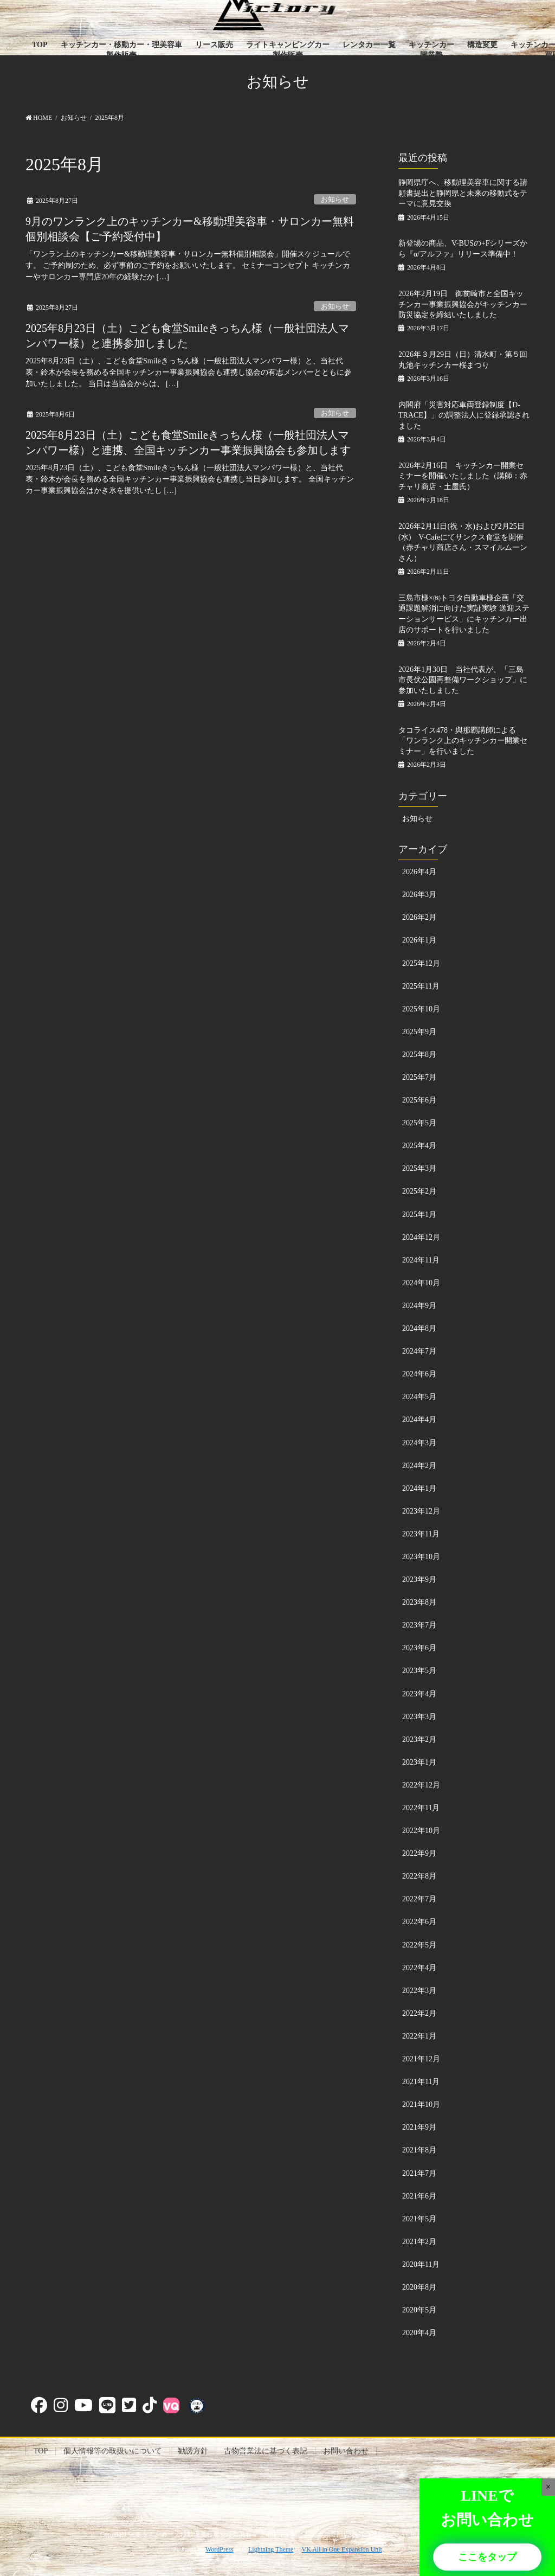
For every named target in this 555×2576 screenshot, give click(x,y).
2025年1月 (419, 1214)
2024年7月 (419, 1351)
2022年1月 (419, 2036)
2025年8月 (419, 1054)
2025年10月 (421, 1009)
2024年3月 (419, 1443)
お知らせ (335, 199)
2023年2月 (419, 1739)
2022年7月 (419, 1899)
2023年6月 (419, 1648)
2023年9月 (419, 1579)
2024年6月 (419, 1374)
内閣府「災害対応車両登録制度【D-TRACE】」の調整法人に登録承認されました (464, 415)
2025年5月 (419, 1123)
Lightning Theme (270, 2549)
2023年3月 (419, 1717)
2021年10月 (421, 2104)
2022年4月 (419, 1968)
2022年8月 (419, 1876)
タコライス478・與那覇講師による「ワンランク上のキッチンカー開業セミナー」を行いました (462, 740)
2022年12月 (421, 1785)
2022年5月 (419, 1945)
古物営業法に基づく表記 (265, 2451)
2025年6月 (419, 1100)
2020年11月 (421, 2264)
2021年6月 (419, 2196)
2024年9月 (419, 1306)
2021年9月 (419, 2127)
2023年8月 (419, 1602)
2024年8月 (419, 1328)
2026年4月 (419, 872)
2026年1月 (419, 940)
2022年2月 (419, 2013)
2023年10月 (421, 1557)
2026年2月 (419, 917)
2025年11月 (421, 986)
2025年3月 (419, 1168)
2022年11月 (421, 1808)
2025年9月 (419, 1032)
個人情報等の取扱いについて (112, 2451)
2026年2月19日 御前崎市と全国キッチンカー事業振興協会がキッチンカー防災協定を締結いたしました (462, 304)
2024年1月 (419, 1488)
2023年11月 (421, 1534)
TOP (41, 2451)
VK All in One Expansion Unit (342, 2549)
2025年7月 (419, 1077)
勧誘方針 (193, 2451)
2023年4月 (419, 1694)
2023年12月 (421, 1511)
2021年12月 (421, 2059)
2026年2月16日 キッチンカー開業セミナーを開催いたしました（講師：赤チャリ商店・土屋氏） (462, 476)
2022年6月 (419, 1922)
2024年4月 (419, 1419)
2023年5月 (419, 1671)
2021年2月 (419, 2242)
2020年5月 (419, 2310)
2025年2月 (419, 1191)
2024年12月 (421, 1237)
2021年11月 (421, 2082)
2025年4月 (419, 1146)
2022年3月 (419, 1991)
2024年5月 (419, 1397)
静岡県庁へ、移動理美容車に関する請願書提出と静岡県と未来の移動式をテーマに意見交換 (462, 193)
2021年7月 (419, 2173)
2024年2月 (419, 1466)
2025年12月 (421, 963)
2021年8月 (419, 2150)
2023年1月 (419, 1762)
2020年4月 (419, 2333)
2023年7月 (419, 1625)
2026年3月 (419, 894)
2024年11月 (421, 1260)
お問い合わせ (346, 2451)
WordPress (219, 2549)
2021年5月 (419, 2219)
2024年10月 (421, 1283)
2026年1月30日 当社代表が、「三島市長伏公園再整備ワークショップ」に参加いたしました (462, 680)
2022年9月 (419, 1853)
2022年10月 (421, 1831)
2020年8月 (419, 2287)
